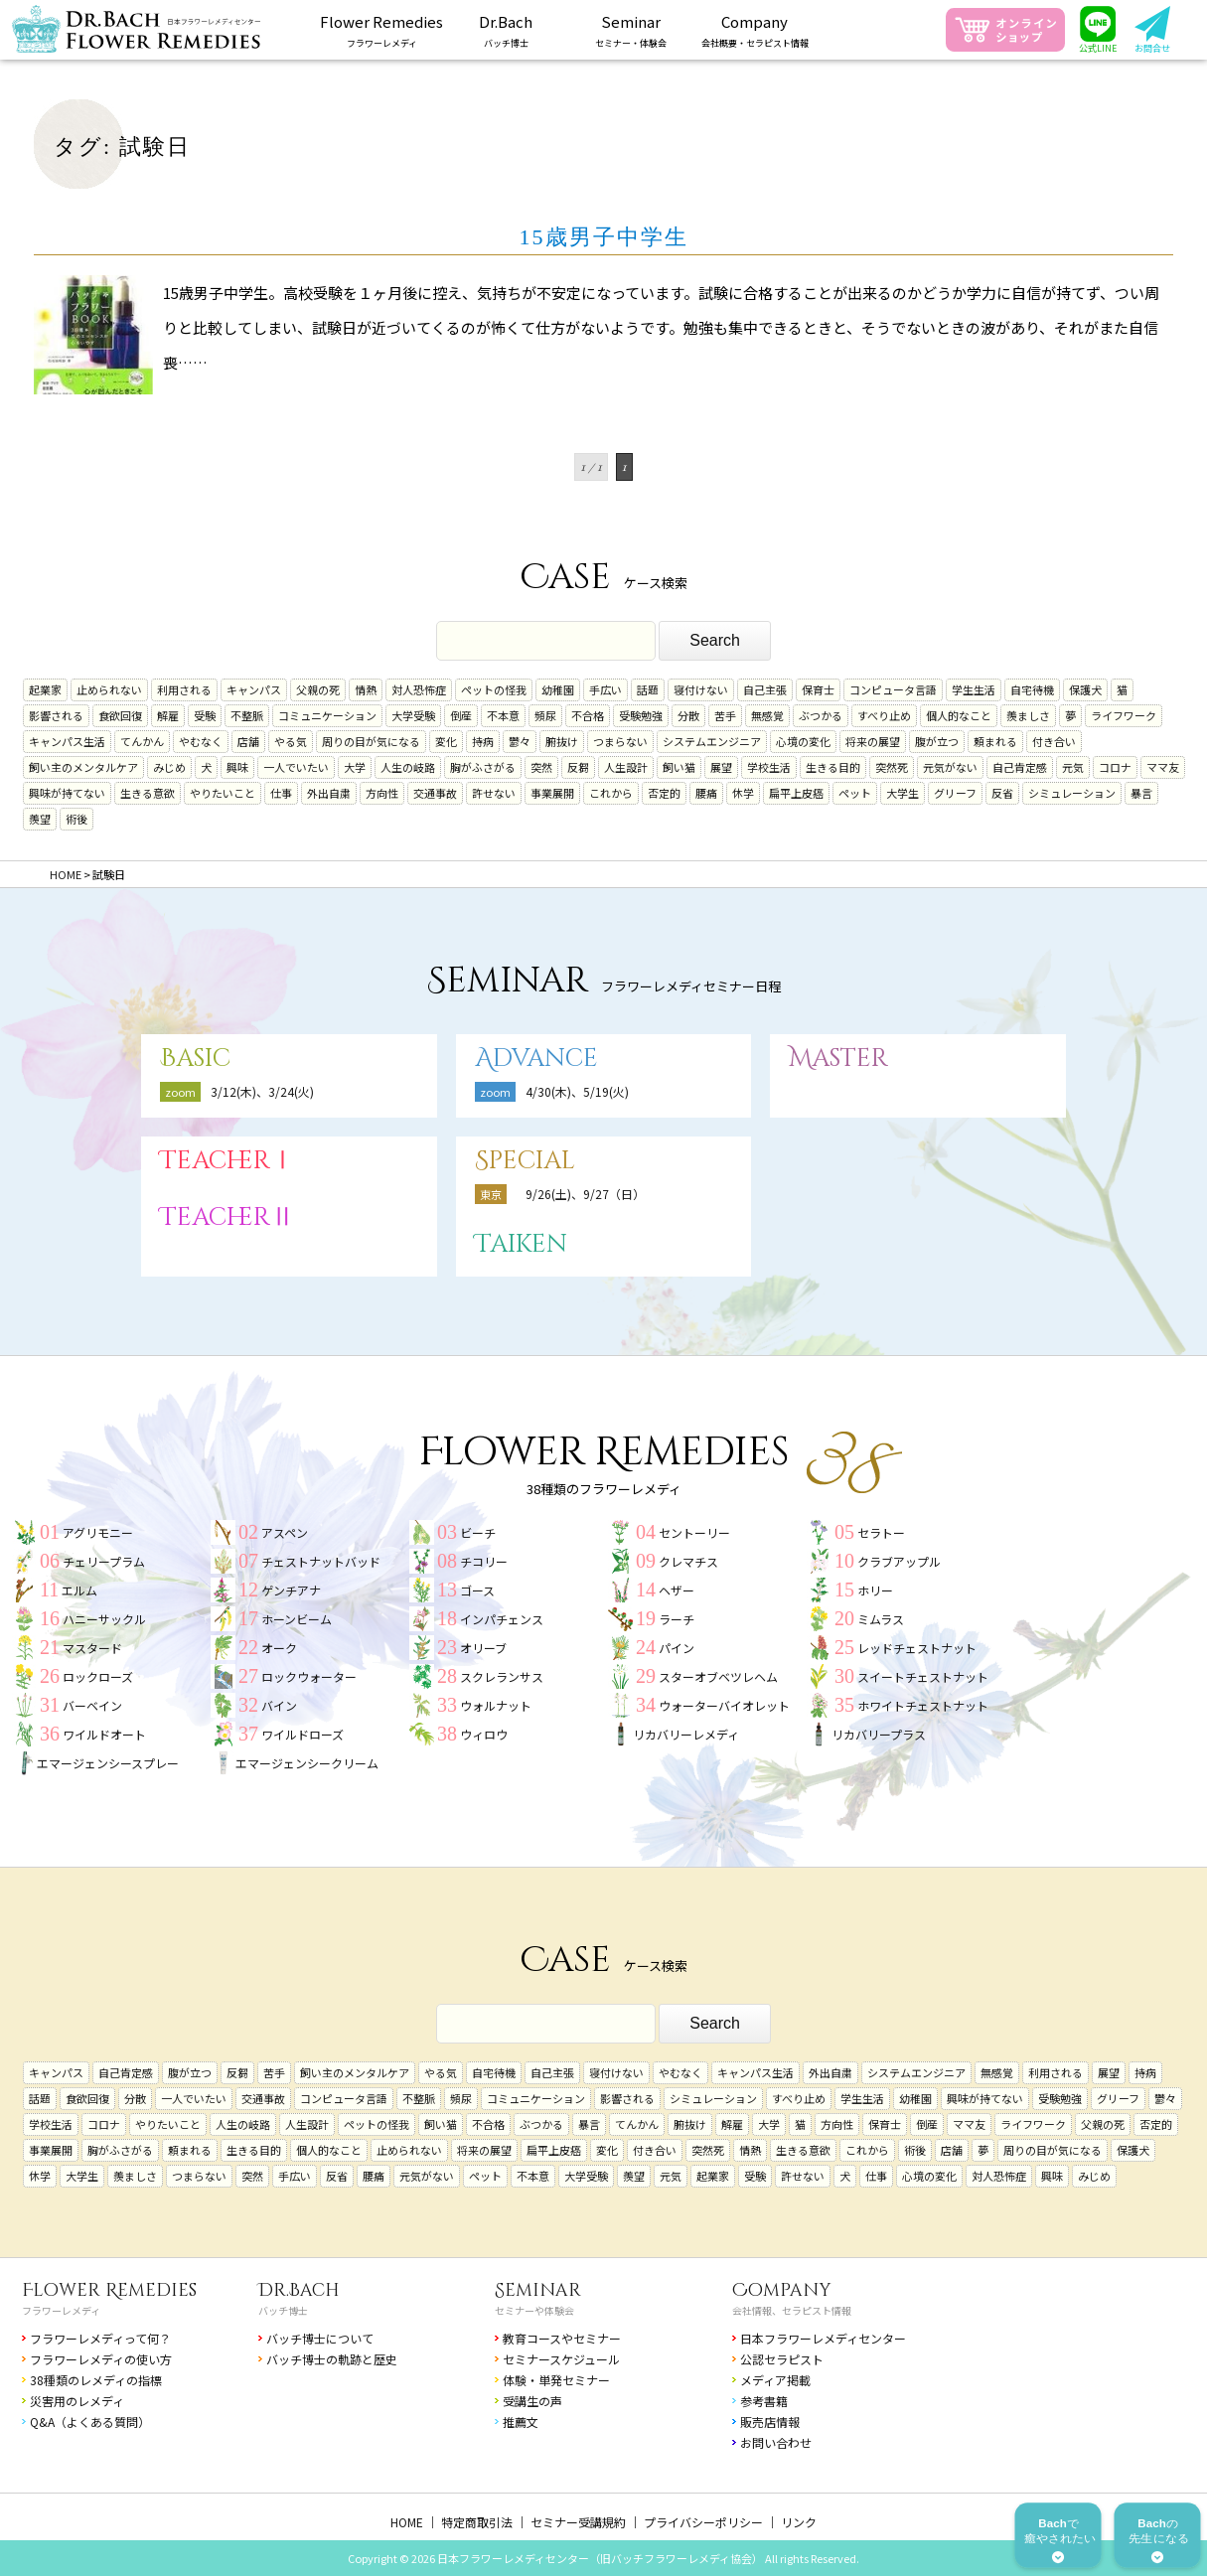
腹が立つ (937, 741)
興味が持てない (67, 793)
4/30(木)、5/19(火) (577, 1091)
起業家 (45, 689)
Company (781, 2290)
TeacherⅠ (227, 1160)
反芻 (578, 767)
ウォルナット (495, 1705)
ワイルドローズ (302, 1734)
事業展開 (552, 793)
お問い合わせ (776, 2442)
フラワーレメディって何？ (100, 2338)
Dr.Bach (299, 2290)
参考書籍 (764, 2400)
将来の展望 (872, 741)
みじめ (169, 767)
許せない (494, 793)
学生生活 (973, 689)
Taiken (521, 1244)
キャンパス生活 (67, 741)
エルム (79, 1590)
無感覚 (767, 715)
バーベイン (92, 1705)
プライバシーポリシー (703, 2521)
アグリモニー (98, 1532)
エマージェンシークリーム (306, 1762)
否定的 (664, 793)
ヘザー (676, 1590)
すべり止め (884, 715)
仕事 (281, 793)
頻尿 (545, 715)
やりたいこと (222, 793)
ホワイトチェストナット (922, 1705)
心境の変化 (803, 741)
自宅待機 (1032, 689)
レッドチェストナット (917, 1647)
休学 (743, 793)
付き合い (1054, 741)
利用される (184, 689)
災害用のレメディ (77, 2400)
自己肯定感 (1019, 767)
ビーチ (478, 1532)
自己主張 (765, 689)
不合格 (587, 715)
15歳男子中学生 (604, 237)
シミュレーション (1072, 793)
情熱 (366, 689)
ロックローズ (98, 1676)
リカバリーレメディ (686, 1734)
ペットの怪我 (494, 689)
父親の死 (318, 689)
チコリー (484, 1561)
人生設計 (626, 767)
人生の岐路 (407, 767)
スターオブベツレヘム (718, 1676)
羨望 (40, 819)
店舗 (248, 741)
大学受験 (413, 715)
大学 (355, 767)
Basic (195, 1058)
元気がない (950, 767)
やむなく (201, 741)
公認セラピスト (782, 2358)
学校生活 (769, 767)
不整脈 (246, 715)
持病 (483, 741)
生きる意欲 (147, 793)
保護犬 (1085, 689)
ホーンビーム (296, 1618)
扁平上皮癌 (796, 793)
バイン (279, 1705)
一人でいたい (296, 767)
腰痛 (706, 793)
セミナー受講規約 (578, 2521)
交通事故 (435, 793)
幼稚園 (557, 689)
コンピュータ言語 (893, 689)
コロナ (1115, 767)
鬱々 (519, 741)
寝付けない (701, 689)
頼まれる (995, 741)
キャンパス (253, 689)
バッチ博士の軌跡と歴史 (331, 2358)
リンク (799, 2521)
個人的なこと (958, 715)
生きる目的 (833, 767)
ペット (854, 793)
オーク (279, 1647)
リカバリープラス (878, 1734)
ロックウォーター (309, 1676)
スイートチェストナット (922, 1676)
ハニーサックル (104, 1618)
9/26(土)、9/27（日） (585, 1193)
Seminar (538, 2290)
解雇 (168, 715)
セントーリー (694, 1532)
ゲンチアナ (291, 1590)
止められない (109, 689)
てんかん (142, 741)
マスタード (92, 1647)
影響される (56, 715)
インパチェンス (501, 1618)
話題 (648, 689)
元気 (1073, 767)
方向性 (382, 793)
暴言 (1141, 793)
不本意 (503, 715)
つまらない (620, 741)
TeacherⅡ (227, 1217)
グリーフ (955, 793)
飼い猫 (679, 767)
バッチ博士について (320, 2338)
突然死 (891, 767)
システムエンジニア (712, 741)
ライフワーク (1123, 715)
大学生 (902, 793)
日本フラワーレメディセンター (823, 2338)
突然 (541, 767)
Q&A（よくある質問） (90, 2421)
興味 (237, 767)
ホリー (875, 1590)
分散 (688, 715)
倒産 (461, 715)
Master (838, 1058)
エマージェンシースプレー (108, 1762)
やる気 (290, 741)
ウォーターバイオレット (724, 1705)
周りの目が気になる (371, 741)
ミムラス (880, 1618)
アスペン (284, 1532)
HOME (406, 2521)
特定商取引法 (477, 2521)
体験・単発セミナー (556, 2379)
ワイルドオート (104, 1734)
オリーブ (483, 1647)
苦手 (725, 715)
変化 (446, 741)
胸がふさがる (483, 767)
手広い (605, 689)
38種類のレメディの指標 (96, 2379)
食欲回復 (120, 715)
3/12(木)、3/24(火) (262, 1091)
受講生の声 (532, 2400)
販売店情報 (770, 2421)
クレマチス (688, 1561)
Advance (536, 1058)
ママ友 (1162, 767)
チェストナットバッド (320, 1561)
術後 (76, 819)
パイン (676, 1647)
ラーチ (676, 1618)
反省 (1002, 793)
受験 (205, 715)
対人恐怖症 (418, 689)
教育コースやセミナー (562, 2338)
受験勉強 (641, 715)
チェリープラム (104, 1561)
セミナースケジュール (561, 2358)
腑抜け (561, 741)
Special (525, 1160)
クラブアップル (899, 1561)
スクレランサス (501, 1676)
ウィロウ (484, 1734)
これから (611, 793)
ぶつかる (820, 715)
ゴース (477, 1590)
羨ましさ (1028, 715)
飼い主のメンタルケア (83, 767)
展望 (721, 767)
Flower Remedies (109, 2290)
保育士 (818, 689)
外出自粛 (329, 793)
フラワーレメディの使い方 (101, 2358)
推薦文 (520, 2421)
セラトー (881, 1532)
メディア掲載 (775, 2379)
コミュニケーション (327, 715)
